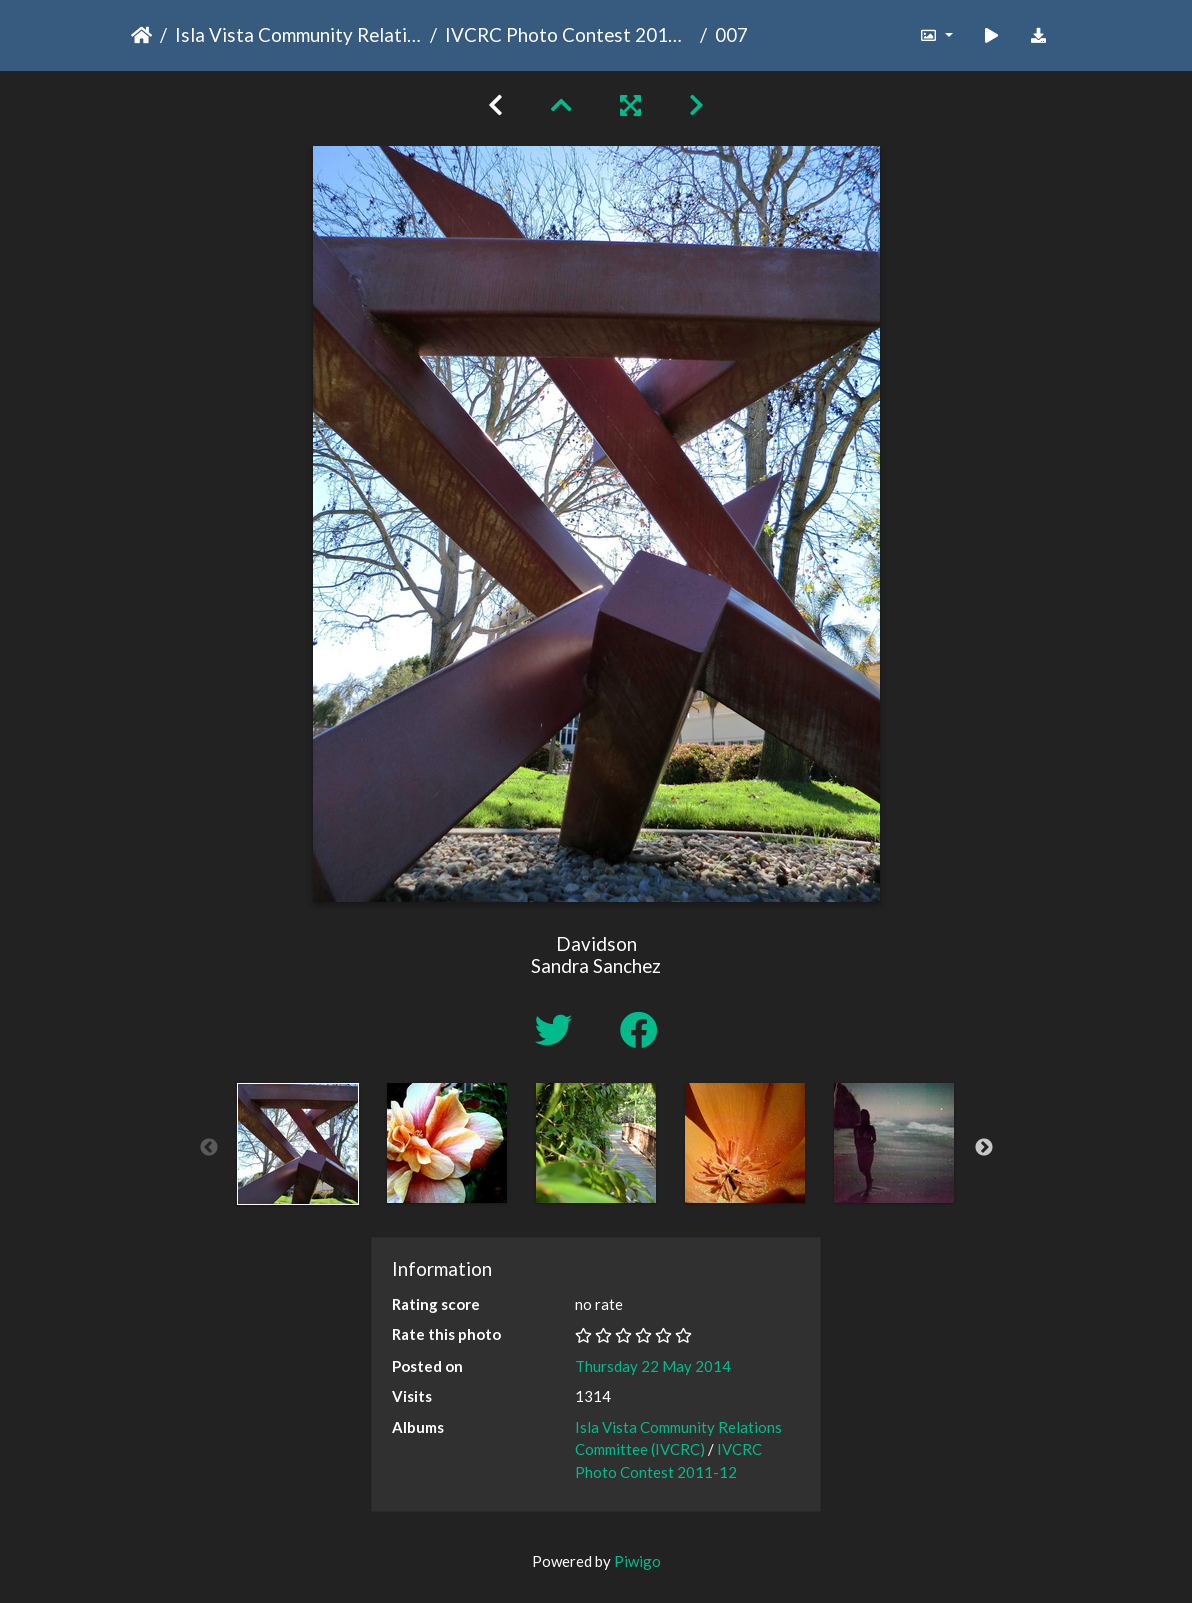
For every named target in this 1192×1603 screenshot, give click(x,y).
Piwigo (637, 1561)
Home (141, 35)
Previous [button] (209, 1148)
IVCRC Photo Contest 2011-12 (568, 34)
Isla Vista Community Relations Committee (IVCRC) (298, 34)
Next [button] (984, 1148)
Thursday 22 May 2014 (653, 1366)
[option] (298, 1144)
